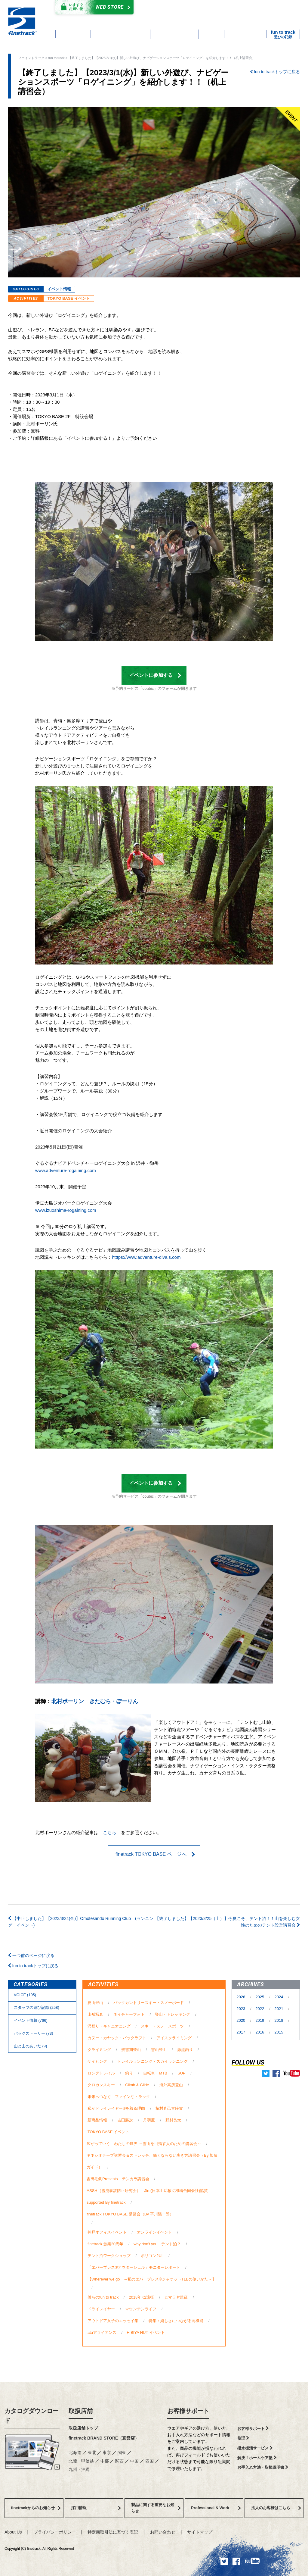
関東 (122, 2452)
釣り (129, 2073)
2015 (279, 2032)
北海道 (75, 2452)
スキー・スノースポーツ (162, 2026)
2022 (260, 2008)
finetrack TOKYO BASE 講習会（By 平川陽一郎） (130, 2214)
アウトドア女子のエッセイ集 (113, 2320)
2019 (260, 2020)
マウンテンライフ (140, 2309)
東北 (92, 2452)
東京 (107, 2452)
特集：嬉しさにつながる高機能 (176, 2320)
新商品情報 (97, 2120)
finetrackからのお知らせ (36, 2508)
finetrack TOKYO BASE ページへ (155, 1854)
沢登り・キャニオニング (109, 2026)
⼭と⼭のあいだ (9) (30, 2046)
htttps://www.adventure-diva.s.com (146, 1257)
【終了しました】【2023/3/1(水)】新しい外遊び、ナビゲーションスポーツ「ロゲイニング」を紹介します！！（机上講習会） (163, 58)
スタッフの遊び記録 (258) (36, 2007)
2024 (280, 1997)
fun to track (56, 58)
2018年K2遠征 (141, 2297)
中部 (105, 2461)
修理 (243, 2438)
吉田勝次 (125, 2120)
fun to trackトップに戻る (275, 71)
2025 (260, 1997)
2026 (241, 1997)
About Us (13, 2532)
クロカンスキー (101, 2085)
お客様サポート (188, 2411)
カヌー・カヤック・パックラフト (117, 2038)
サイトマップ (199, 2532)
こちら (109, 1832)
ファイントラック (31, 58)
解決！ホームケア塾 (256, 2458)
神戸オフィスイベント (107, 2232)
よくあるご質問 (187, 14)
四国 (150, 2461)
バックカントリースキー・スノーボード (148, 2002)
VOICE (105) (25, 1995)
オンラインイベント (154, 2232)
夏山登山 (95, 2002)
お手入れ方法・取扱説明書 (262, 2467)
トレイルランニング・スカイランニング (152, 2061)
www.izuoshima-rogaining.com (65, 1210)
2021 (280, 2008)
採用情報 (96, 2508)
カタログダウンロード (181, 8)
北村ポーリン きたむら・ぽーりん (94, 1701)
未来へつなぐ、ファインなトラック (119, 2096)
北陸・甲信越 (82, 2461)
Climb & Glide (137, 2085)
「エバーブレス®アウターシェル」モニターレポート (134, 2267)
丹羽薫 (149, 2120)
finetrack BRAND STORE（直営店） (104, 2438)
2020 (241, 2020)
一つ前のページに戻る (31, 1955)
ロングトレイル (101, 2073)
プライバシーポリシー (55, 2532)
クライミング (99, 2049)
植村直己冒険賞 (169, 2108)
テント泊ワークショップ (109, 2255)
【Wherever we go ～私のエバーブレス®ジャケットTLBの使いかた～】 (152, 2279)
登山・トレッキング (172, 2014)
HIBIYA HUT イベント (146, 2332)
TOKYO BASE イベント (69, 298)
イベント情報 (59, 289)
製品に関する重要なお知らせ (156, 2508)
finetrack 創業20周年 (105, 2244)
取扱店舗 (81, 2411)
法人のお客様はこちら (276, 2508)
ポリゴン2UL (152, 2255)
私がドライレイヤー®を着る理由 (116, 2108)
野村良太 (173, 2120)
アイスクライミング (174, 2038)
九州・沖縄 (79, 2469)
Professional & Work (216, 2508)
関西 (120, 2461)
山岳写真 (95, 2014)
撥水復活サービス (255, 2448)
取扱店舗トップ (83, 2428)
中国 (135, 2461)
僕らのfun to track (103, 2297)
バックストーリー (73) (33, 2033)
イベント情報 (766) (31, 2020)
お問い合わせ (162, 2532)
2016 (260, 2032)
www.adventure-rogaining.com (65, 1170)
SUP (181, 2073)
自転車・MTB (155, 2073)
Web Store (93, 7)
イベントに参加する (155, 675)
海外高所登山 (171, 2085)
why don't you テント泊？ (157, 2244)
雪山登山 (159, 2049)
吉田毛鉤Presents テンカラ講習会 (118, 2179)
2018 (280, 2020)
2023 (241, 2008)
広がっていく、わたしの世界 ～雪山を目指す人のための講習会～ (144, 2143)
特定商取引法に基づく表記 (113, 2532)
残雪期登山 (131, 2049)
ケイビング (97, 2061)
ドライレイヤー (101, 2309)
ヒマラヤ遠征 (176, 2297)
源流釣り (185, 2049)
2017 (241, 2032)
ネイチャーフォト (129, 2014)
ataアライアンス (102, 2332)
